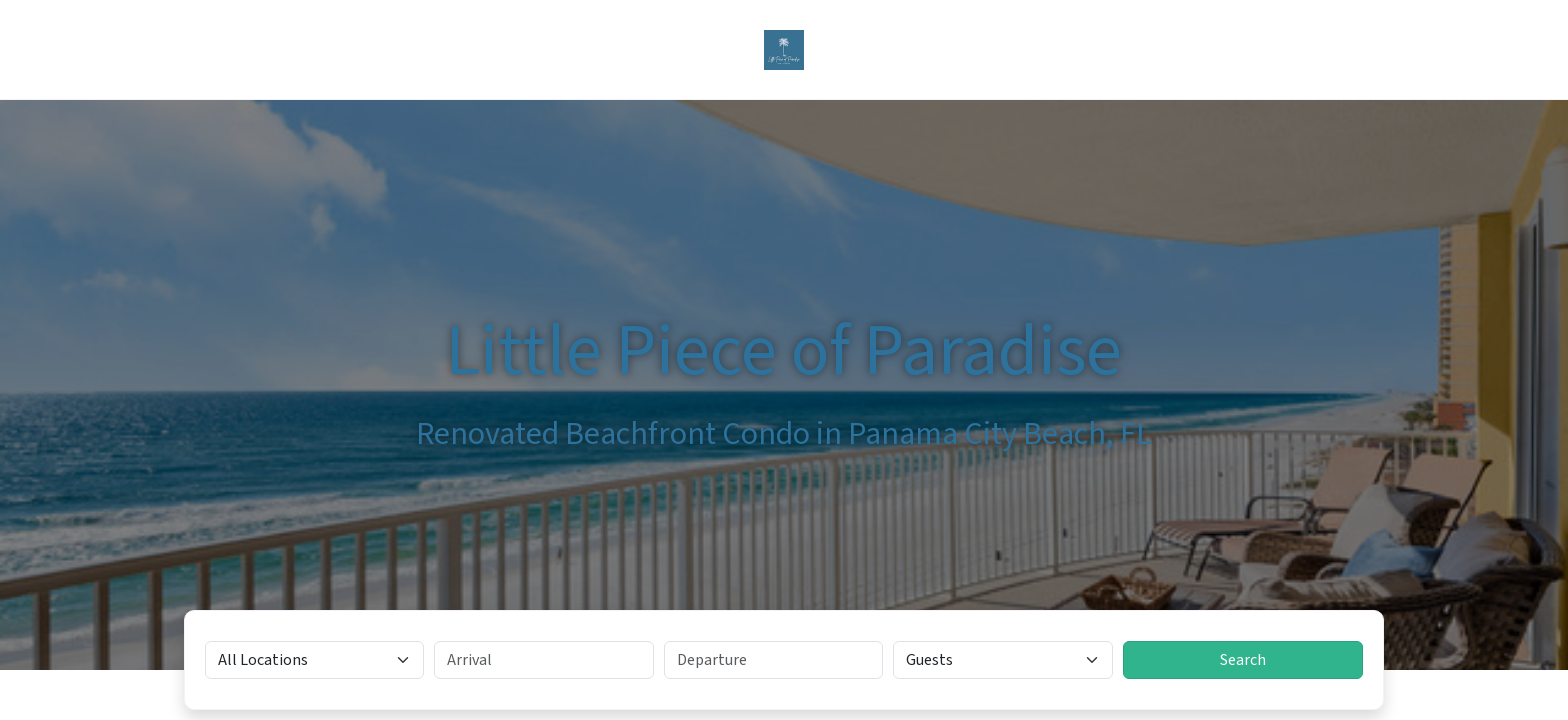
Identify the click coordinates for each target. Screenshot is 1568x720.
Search (1243, 660)
